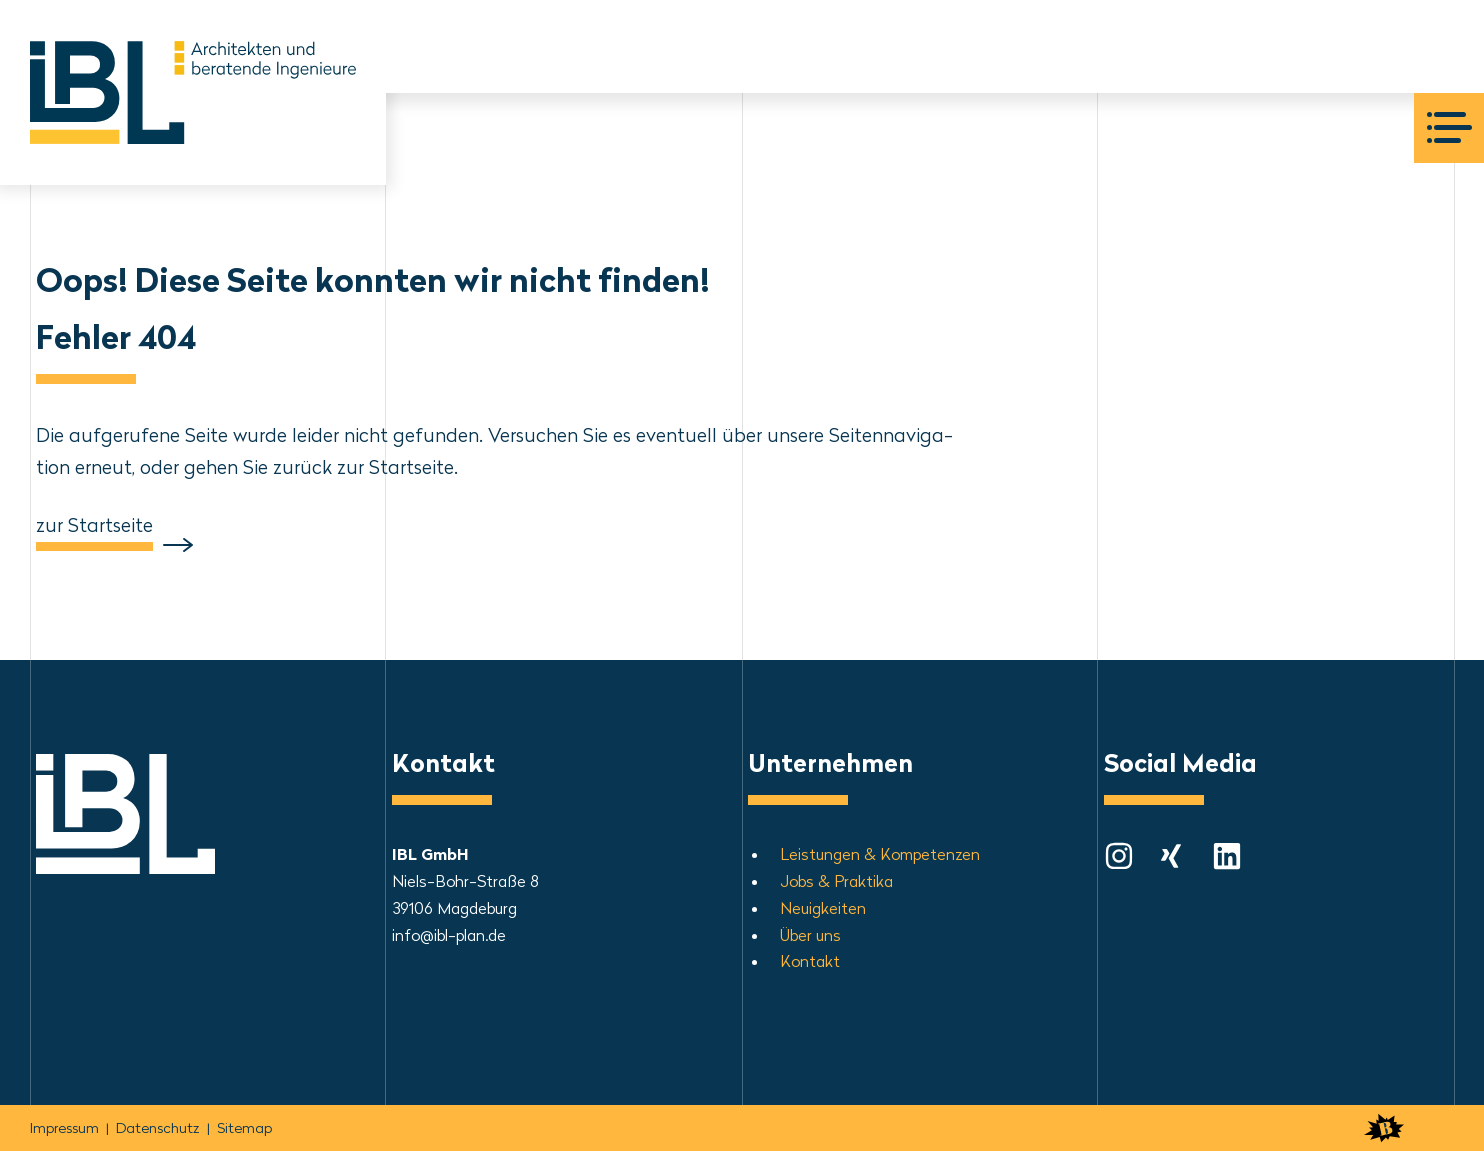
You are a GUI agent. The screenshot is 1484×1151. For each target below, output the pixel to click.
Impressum (64, 1128)
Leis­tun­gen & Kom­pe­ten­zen (880, 854)
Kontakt (810, 961)
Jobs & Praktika (836, 881)
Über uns (810, 935)
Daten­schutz (157, 1128)
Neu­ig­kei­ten (823, 908)
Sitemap (244, 1128)
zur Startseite (94, 525)
